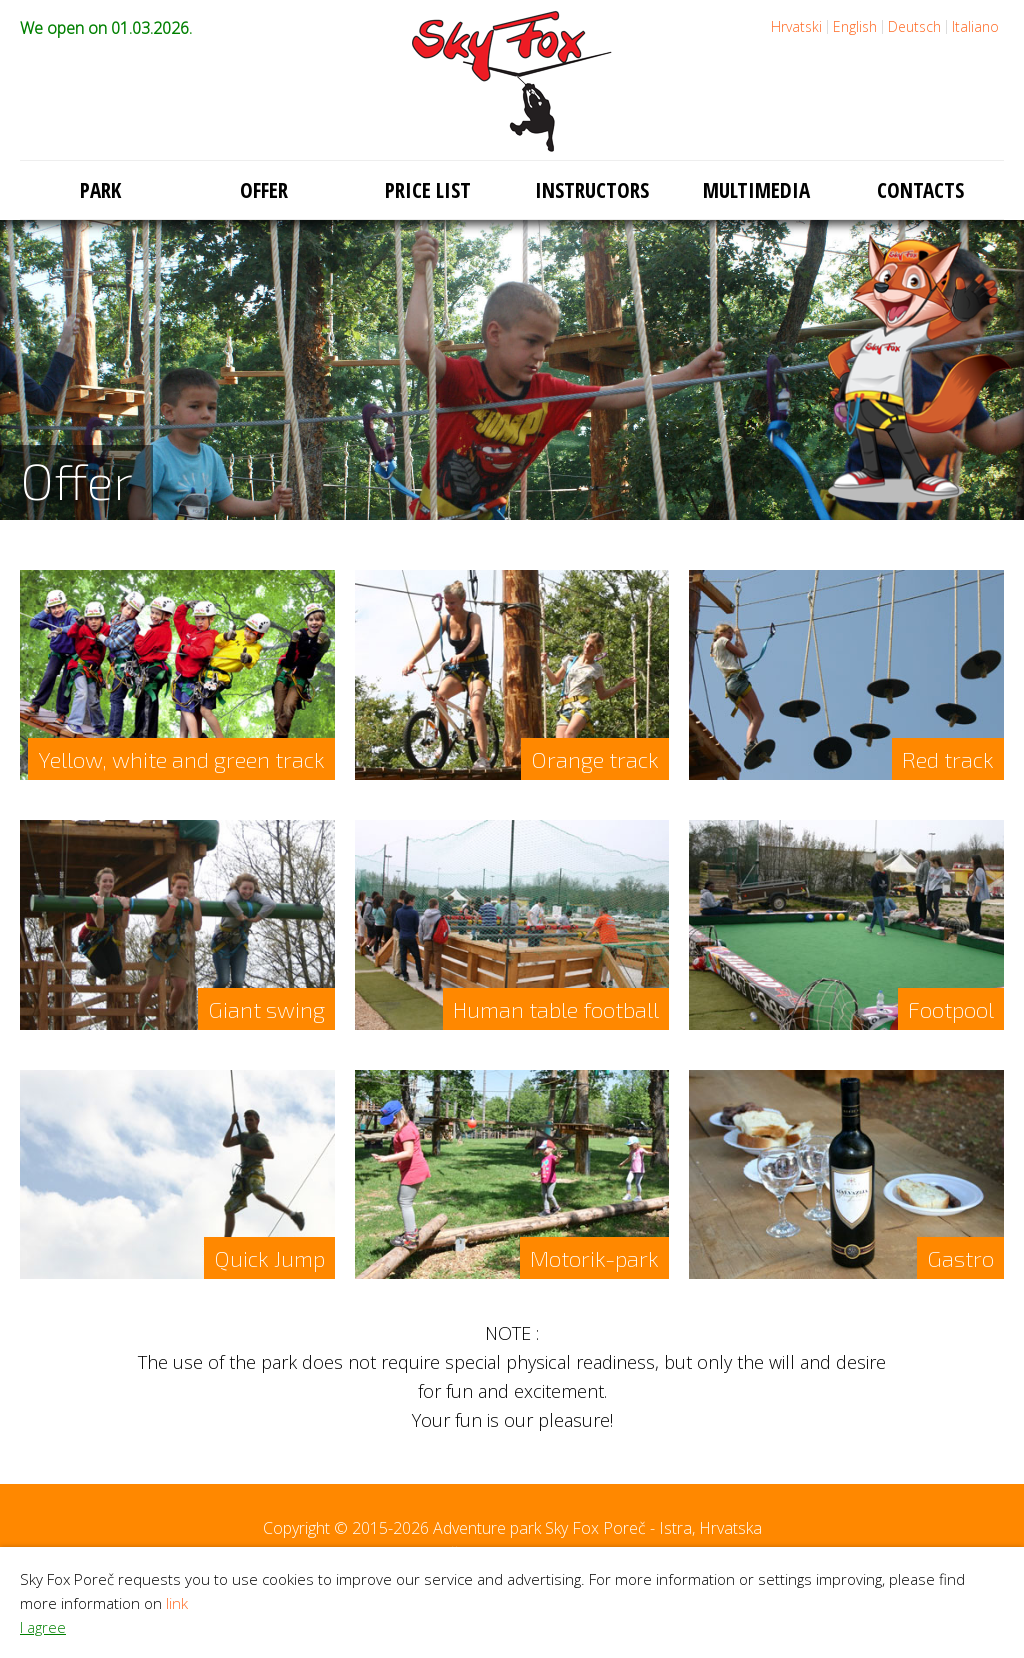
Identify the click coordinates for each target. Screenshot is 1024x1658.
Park (100, 190)
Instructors (592, 190)
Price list (428, 190)
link (177, 1603)
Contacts (920, 190)
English (855, 26)
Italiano (975, 26)
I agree (43, 1627)
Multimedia (756, 190)
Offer (264, 190)
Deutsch (914, 26)
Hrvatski (796, 26)
